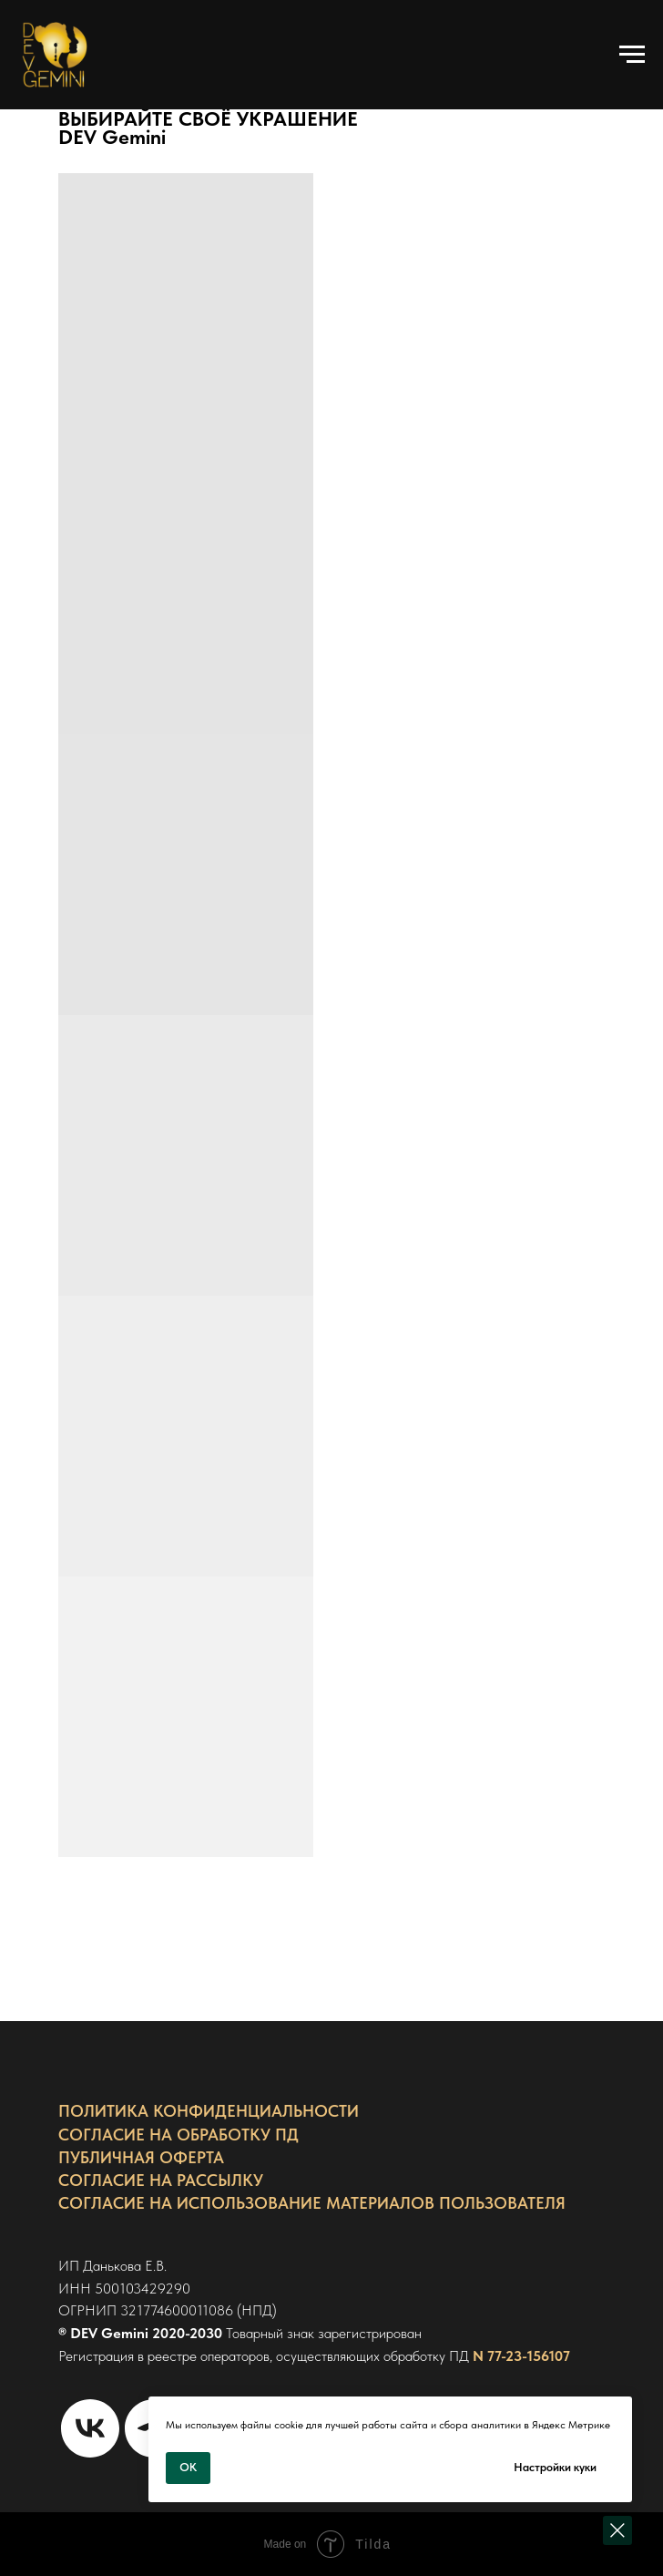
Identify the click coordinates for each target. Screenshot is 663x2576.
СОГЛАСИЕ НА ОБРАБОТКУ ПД (178, 2134)
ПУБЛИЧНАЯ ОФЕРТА (141, 2157)
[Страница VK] (90, 2428)
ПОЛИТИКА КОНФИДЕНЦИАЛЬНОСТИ (208, 2110)
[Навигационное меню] (632, 55)
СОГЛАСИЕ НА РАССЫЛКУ (160, 2180)
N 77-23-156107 (521, 2356)
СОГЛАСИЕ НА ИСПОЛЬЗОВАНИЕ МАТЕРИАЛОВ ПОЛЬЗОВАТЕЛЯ (312, 2202)
